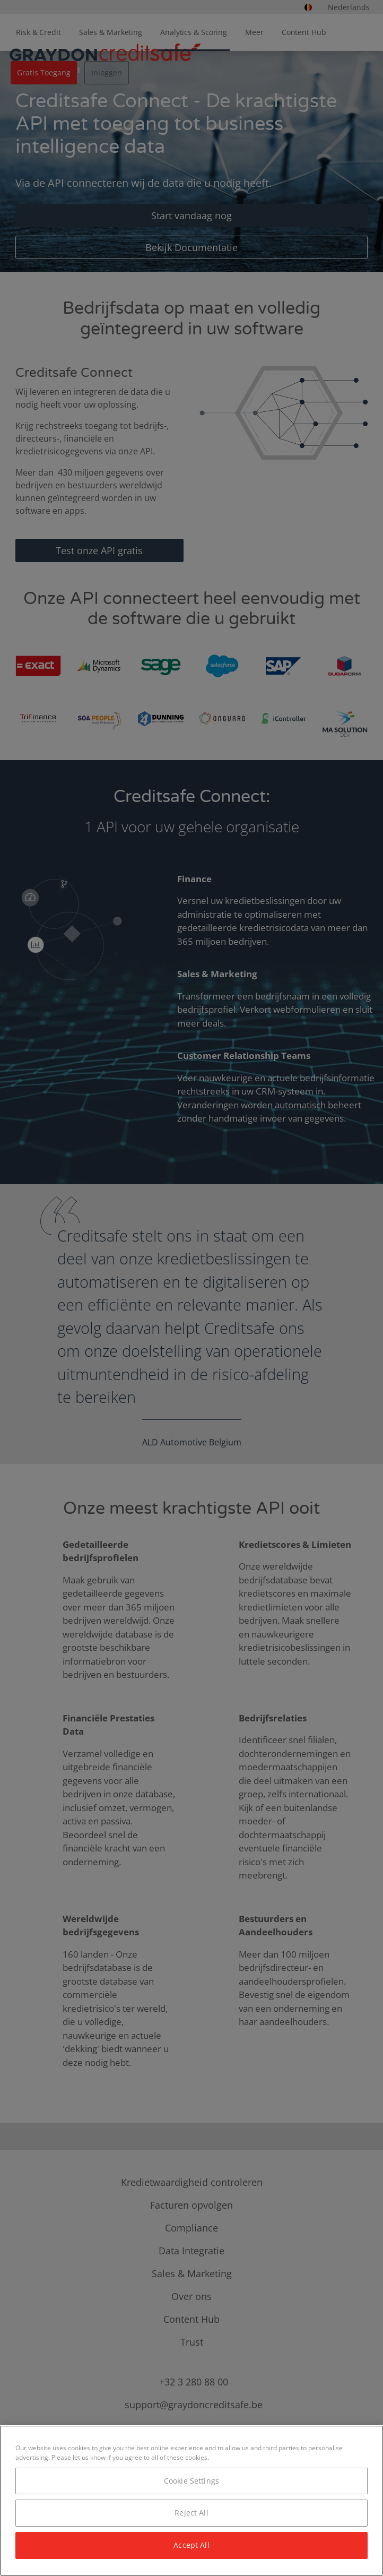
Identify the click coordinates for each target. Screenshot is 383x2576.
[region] (191, 2500)
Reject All (191, 2513)
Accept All (191, 2545)
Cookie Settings (191, 2481)
